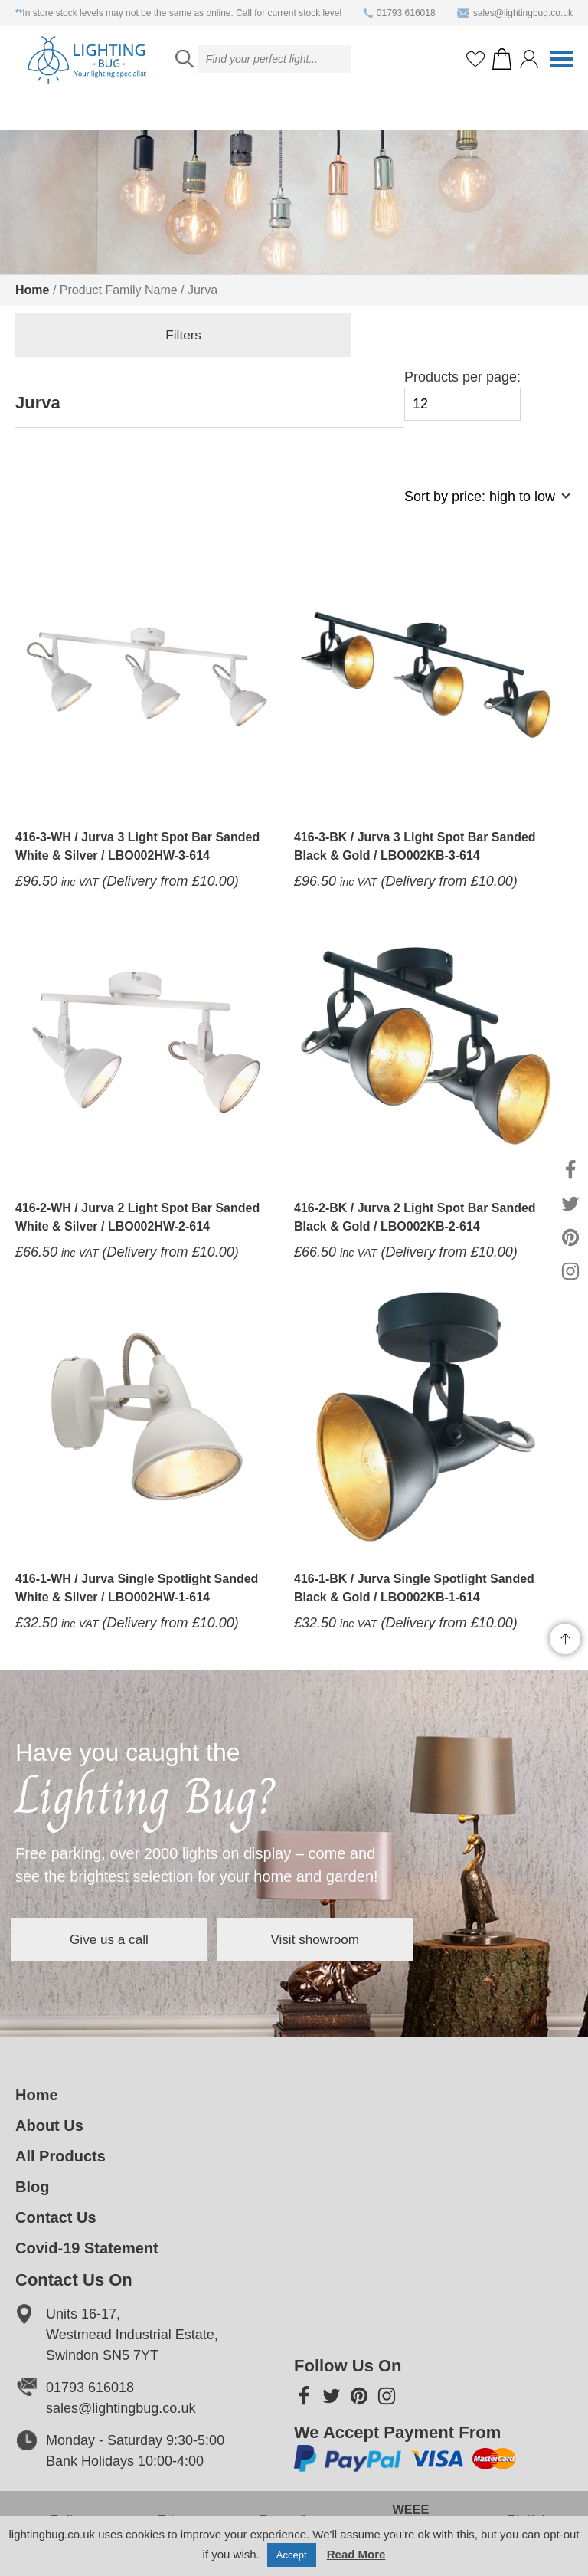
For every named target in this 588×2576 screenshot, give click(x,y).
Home (32, 290)
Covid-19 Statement (86, 2248)
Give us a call (130, 1939)
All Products (60, 2156)
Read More (356, 2554)
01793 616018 (400, 13)
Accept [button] (291, 2555)
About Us (49, 2125)
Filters (92, 337)
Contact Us (55, 2217)
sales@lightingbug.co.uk (515, 13)
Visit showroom (378, 1939)
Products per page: (462, 395)
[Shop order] (480, 504)
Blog (32, 2186)
